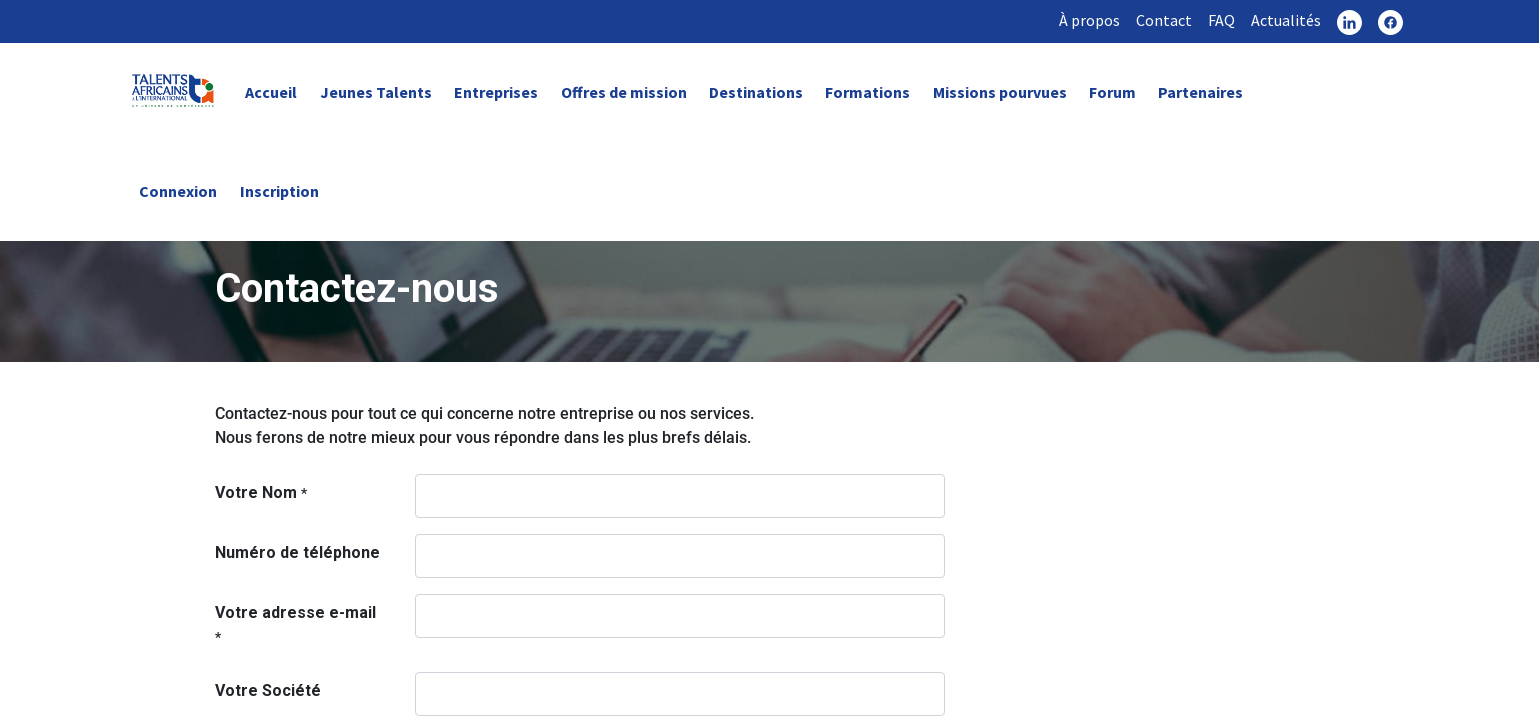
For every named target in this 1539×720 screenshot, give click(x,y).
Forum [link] (1112, 92)
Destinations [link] (756, 92)
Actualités (1286, 20)
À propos (1089, 20)
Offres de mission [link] (624, 92)
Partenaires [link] (1200, 92)
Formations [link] (867, 92)
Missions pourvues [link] (1000, 92)
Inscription (279, 191)
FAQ (1221, 20)
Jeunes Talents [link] (376, 92)
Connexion (178, 191)
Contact (1164, 20)
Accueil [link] (271, 92)
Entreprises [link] (496, 92)
